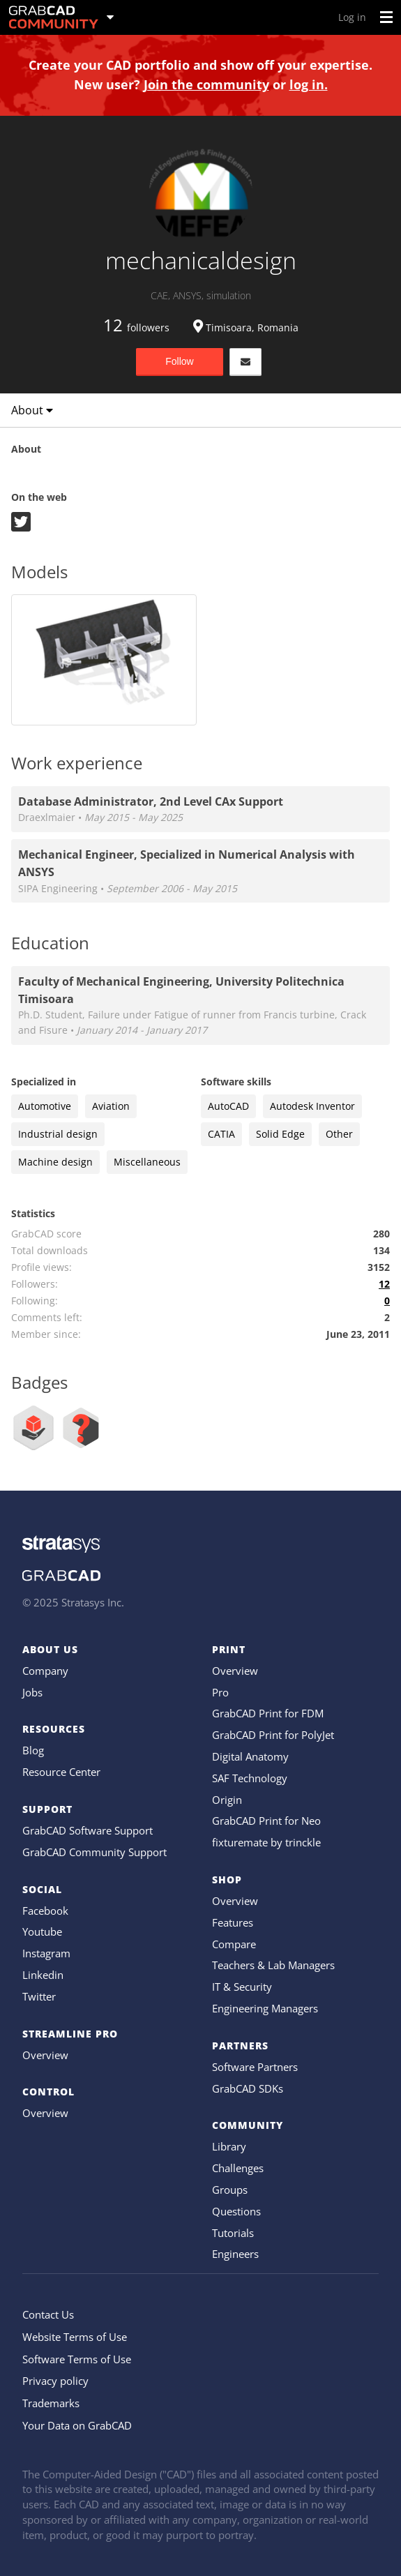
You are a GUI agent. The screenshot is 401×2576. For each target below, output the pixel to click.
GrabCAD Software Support (87, 1830)
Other (339, 1133)
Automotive (44, 1106)
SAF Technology (249, 1778)
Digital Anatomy (250, 1756)
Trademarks (51, 2403)
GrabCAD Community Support (94, 1852)
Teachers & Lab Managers (273, 1965)
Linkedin (42, 1975)
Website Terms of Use (74, 2337)
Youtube (42, 1931)
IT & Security (242, 1987)
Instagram (46, 1953)
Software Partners (255, 2067)
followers (136, 327)
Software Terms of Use (76, 2359)
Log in (352, 17)
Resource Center (61, 1772)
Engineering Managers (265, 2008)
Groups (230, 2190)
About (32, 410)
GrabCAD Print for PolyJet (273, 1735)
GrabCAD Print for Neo (266, 1821)
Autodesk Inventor (312, 1106)
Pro (220, 1692)
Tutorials (233, 2233)
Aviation (111, 1106)
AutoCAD (228, 1106)
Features (232, 1922)
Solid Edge (280, 1133)
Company (45, 1671)
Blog (33, 1750)
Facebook (45, 1911)
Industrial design (58, 1133)
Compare (234, 1944)
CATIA (221, 1133)
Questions (236, 2211)
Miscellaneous (147, 1161)
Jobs (32, 1692)
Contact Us (48, 2314)
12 (384, 1283)
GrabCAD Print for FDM (268, 1713)
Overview (45, 2055)
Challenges (238, 2168)
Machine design (55, 1161)
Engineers (235, 2254)
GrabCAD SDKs (247, 2088)
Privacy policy (55, 2381)
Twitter (39, 1996)
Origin (227, 1800)
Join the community (206, 84)
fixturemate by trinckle (266, 1842)
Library (229, 2146)
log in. (308, 84)
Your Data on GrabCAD (77, 2425)
